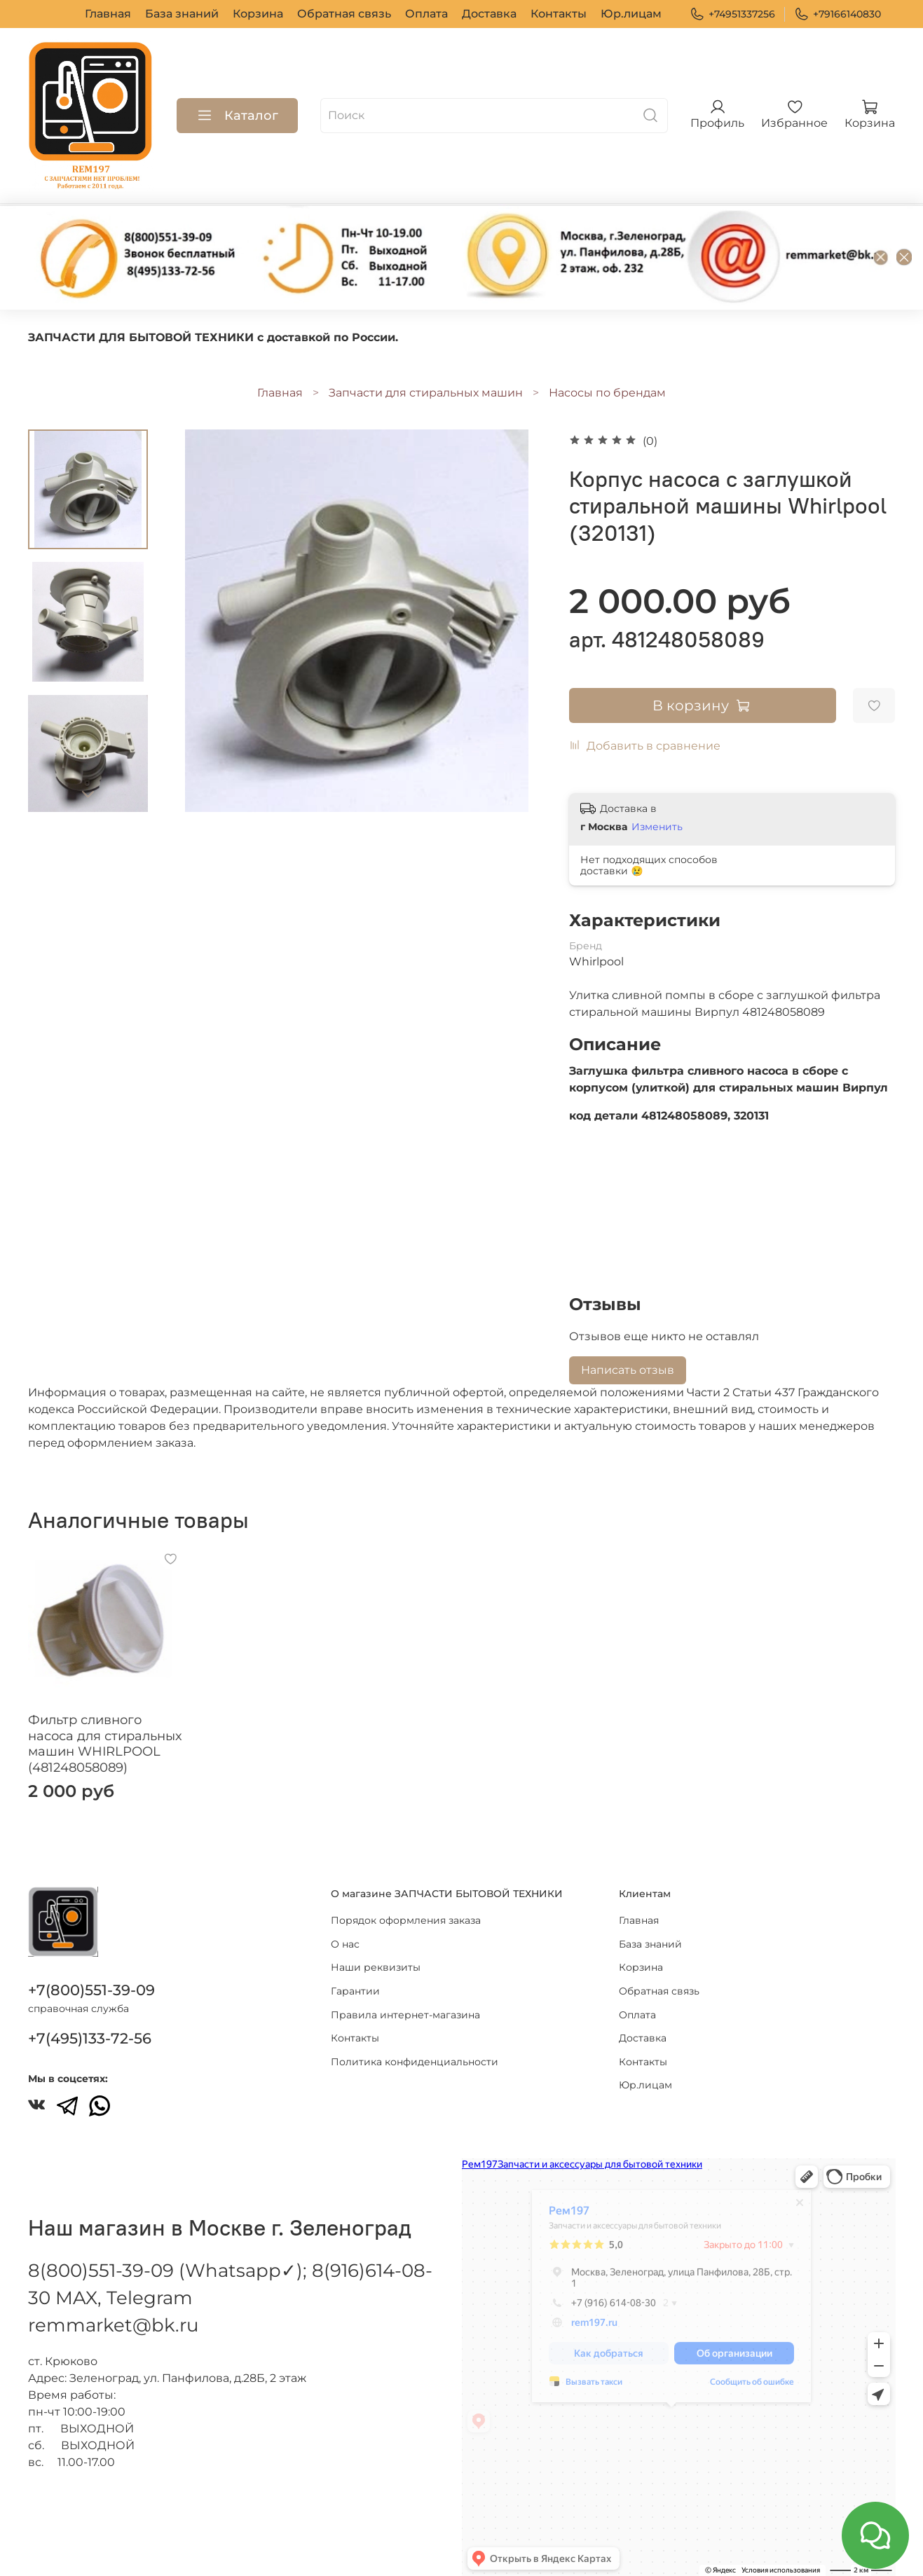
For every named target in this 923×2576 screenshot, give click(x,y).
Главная (108, 13)
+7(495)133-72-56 (89, 2038)
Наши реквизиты (376, 1967)
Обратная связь (344, 13)
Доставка (489, 13)
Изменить (657, 826)
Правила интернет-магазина (405, 2015)
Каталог (237, 115)
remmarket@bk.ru (113, 2325)
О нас (345, 1944)
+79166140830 (837, 14)
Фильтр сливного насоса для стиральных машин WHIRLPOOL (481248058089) (105, 1743)
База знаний (182, 13)
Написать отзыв (627, 1370)
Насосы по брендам (607, 392)
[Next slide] (87, 794)
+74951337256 (732, 14)
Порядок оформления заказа (406, 1920)
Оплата (426, 13)
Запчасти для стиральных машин (426, 392)
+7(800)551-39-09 (91, 1990)
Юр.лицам (631, 13)
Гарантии (355, 1991)
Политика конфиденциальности (414, 2061)
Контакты (559, 13)
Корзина (258, 13)
